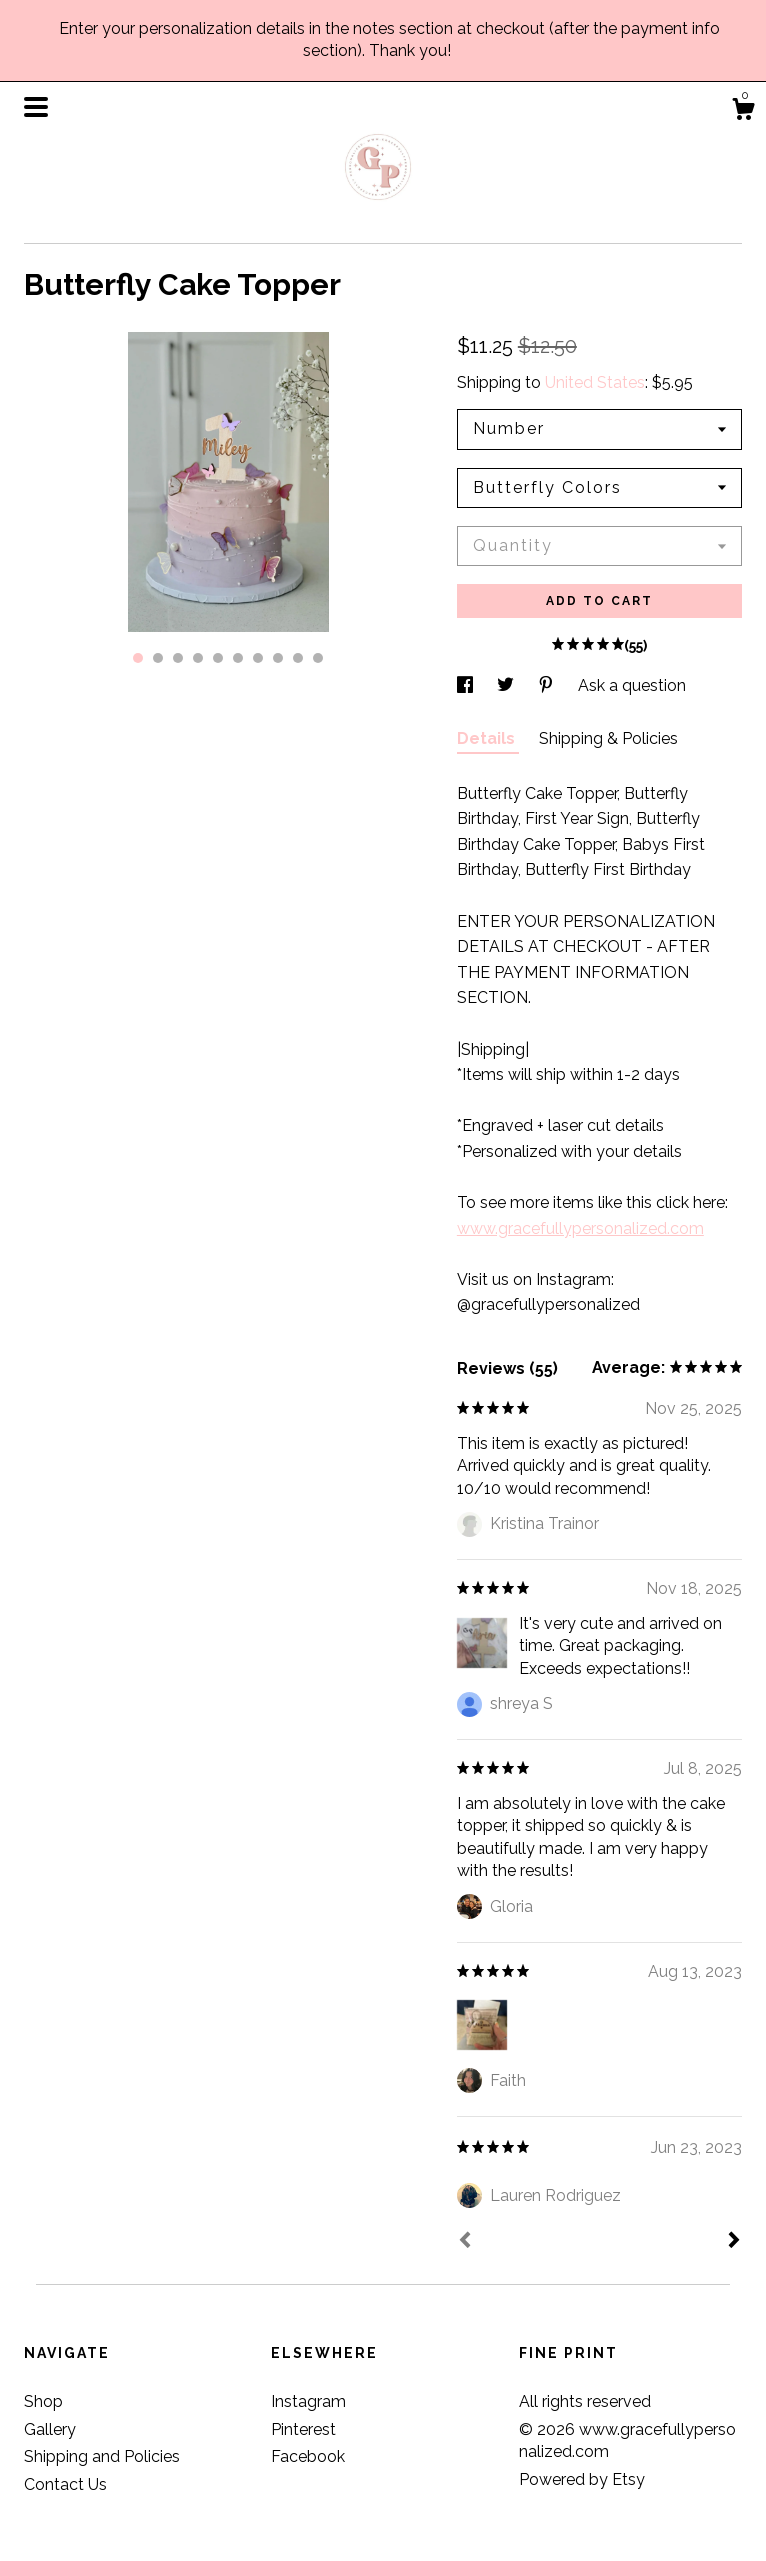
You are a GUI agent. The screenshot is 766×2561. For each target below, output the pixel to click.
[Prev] (465, 2242)
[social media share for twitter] (507, 685)
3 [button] (178, 658)
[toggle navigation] (36, 107)
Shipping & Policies (608, 738)
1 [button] (138, 658)
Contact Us (65, 2484)
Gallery (50, 2429)
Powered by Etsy (582, 2479)
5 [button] (218, 658)
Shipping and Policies (102, 2456)
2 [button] (158, 658)
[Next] (734, 2242)
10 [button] (318, 658)
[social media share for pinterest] (548, 685)
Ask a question (632, 685)
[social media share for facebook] (467, 685)
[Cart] (743, 112)
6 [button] (238, 658)
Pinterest (303, 2429)
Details (488, 738)
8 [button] (278, 658)
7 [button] (258, 658)
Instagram (308, 2401)
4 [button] (198, 658)
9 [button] (298, 658)
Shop (43, 2401)
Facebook (308, 2456)
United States (595, 382)
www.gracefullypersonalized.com (580, 1228)
